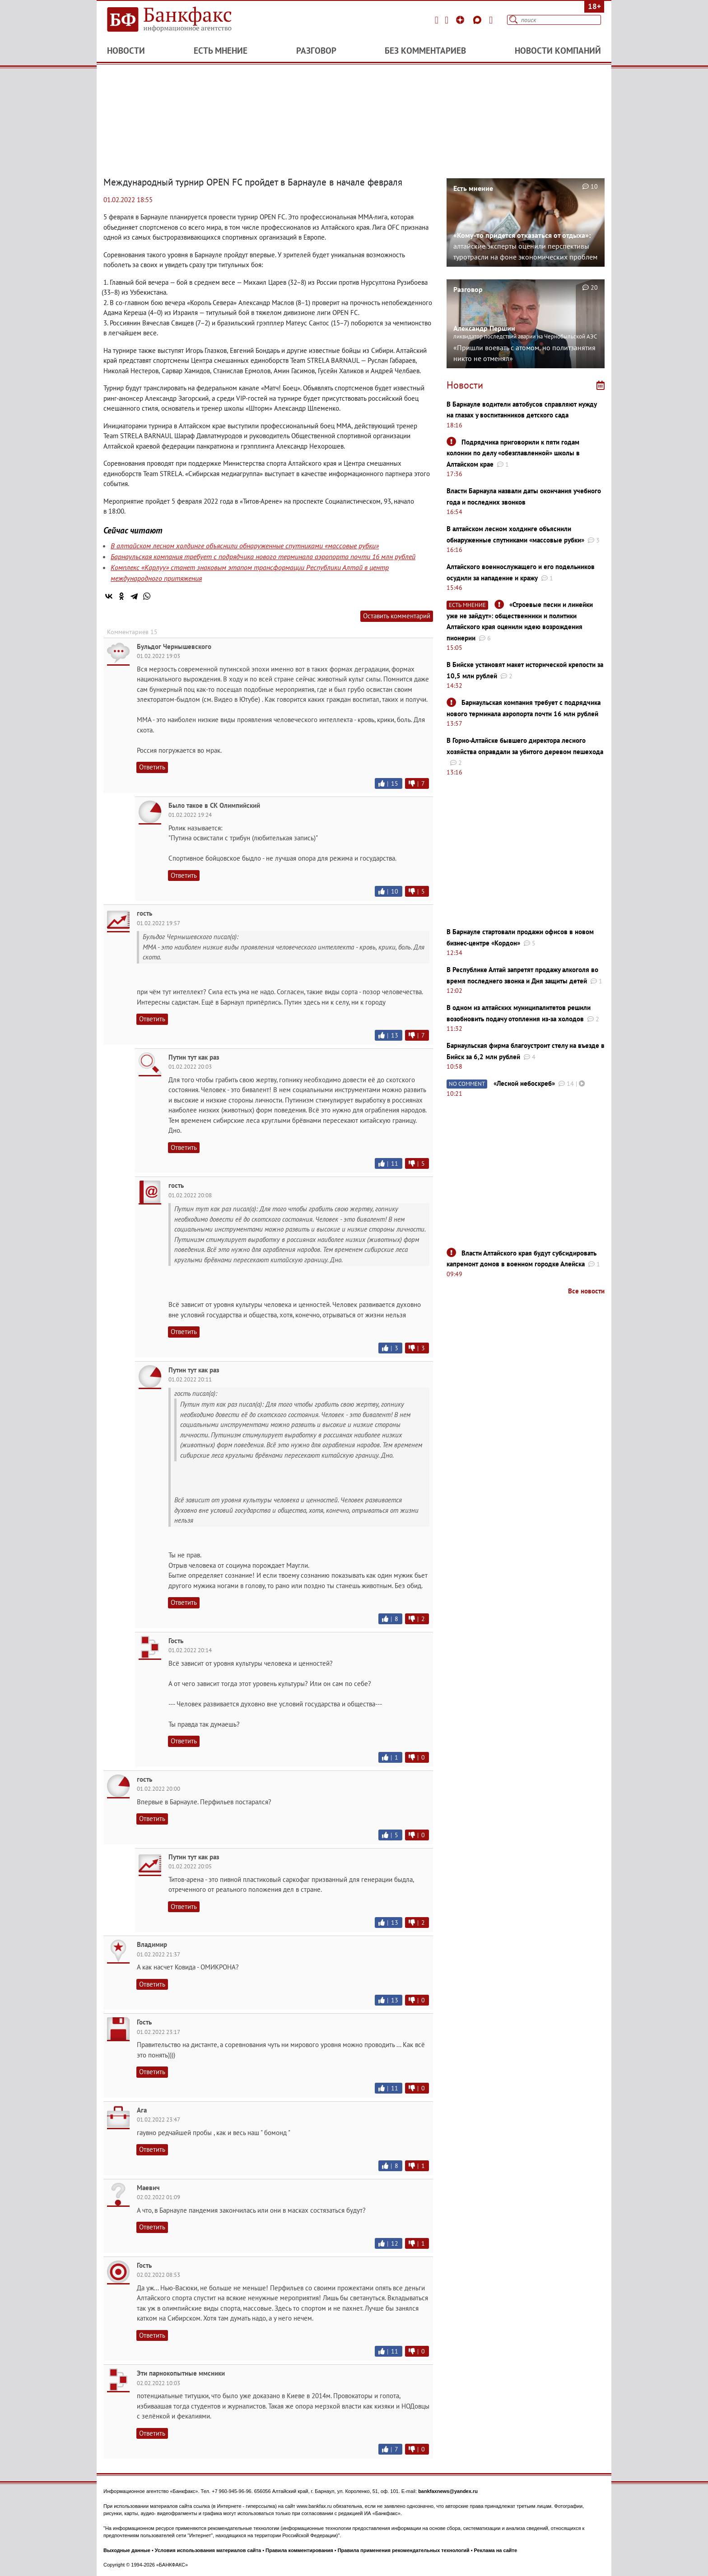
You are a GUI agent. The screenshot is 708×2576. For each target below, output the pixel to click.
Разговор (316, 50)
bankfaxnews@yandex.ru (448, 2491)
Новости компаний (558, 50)
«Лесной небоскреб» (524, 1083)
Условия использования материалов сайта (208, 2550)
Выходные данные (126, 2550)
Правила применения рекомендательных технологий (404, 2550)
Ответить (152, 767)
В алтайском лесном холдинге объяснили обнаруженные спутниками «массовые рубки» (245, 545)
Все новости (586, 1291)
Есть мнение (220, 50)
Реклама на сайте (495, 2550)
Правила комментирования (299, 2550)
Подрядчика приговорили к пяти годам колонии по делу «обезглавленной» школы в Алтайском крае (513, 453)
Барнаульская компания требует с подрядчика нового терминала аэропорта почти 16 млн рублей (263, 556)
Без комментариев (425, 50)
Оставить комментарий (396, 616)
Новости (126, 50)
